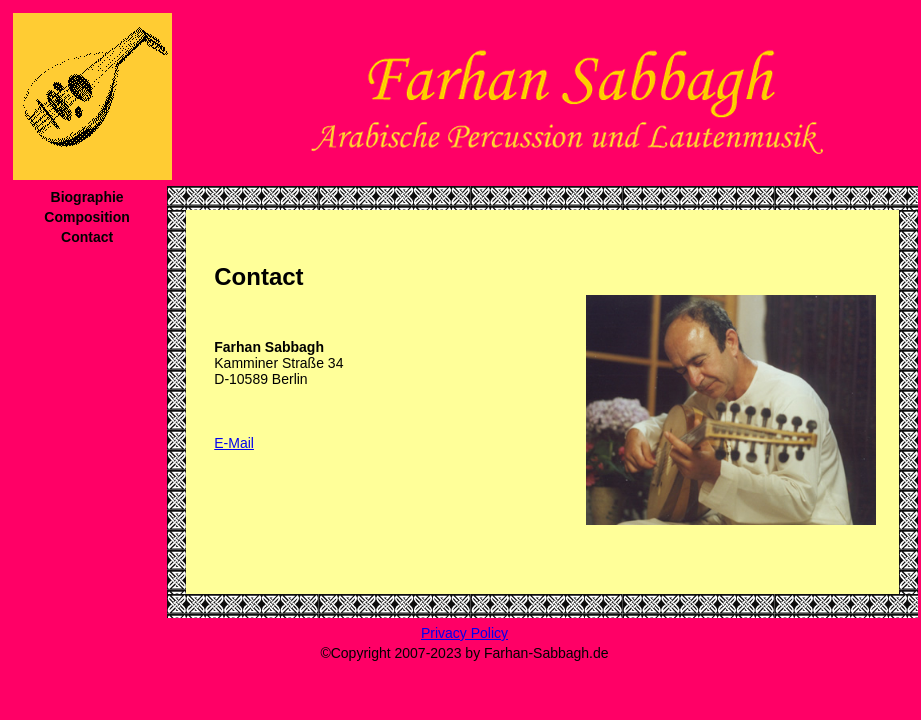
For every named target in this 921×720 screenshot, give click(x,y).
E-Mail (234, 443)
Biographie (87, 197)
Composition (87, 217)
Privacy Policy (464, 633)
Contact (87, 237)
